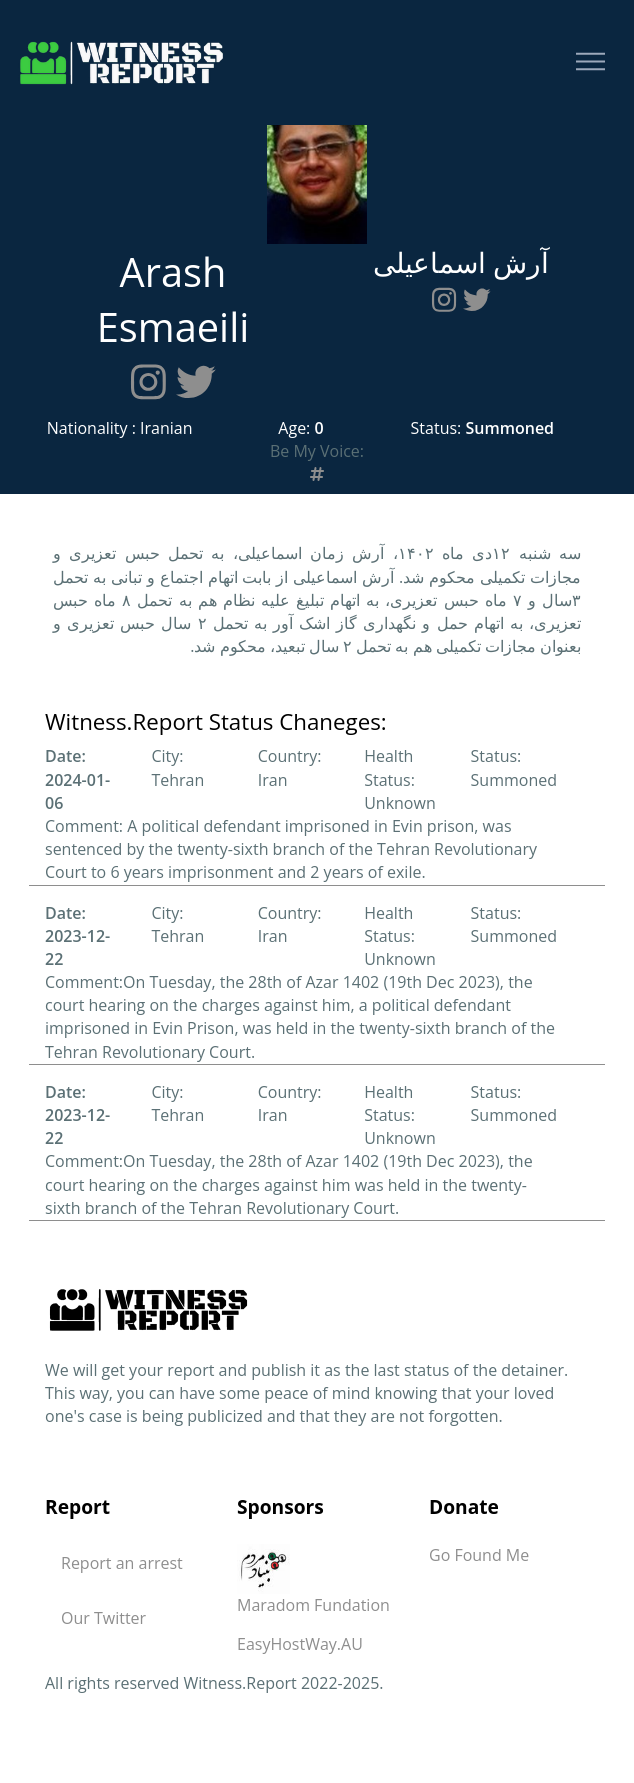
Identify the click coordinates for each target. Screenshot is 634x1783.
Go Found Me (479, 1555)
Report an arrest (122, 1563)
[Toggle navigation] (590, 62)
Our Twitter (103, 1618)
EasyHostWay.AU (300, 1644)
